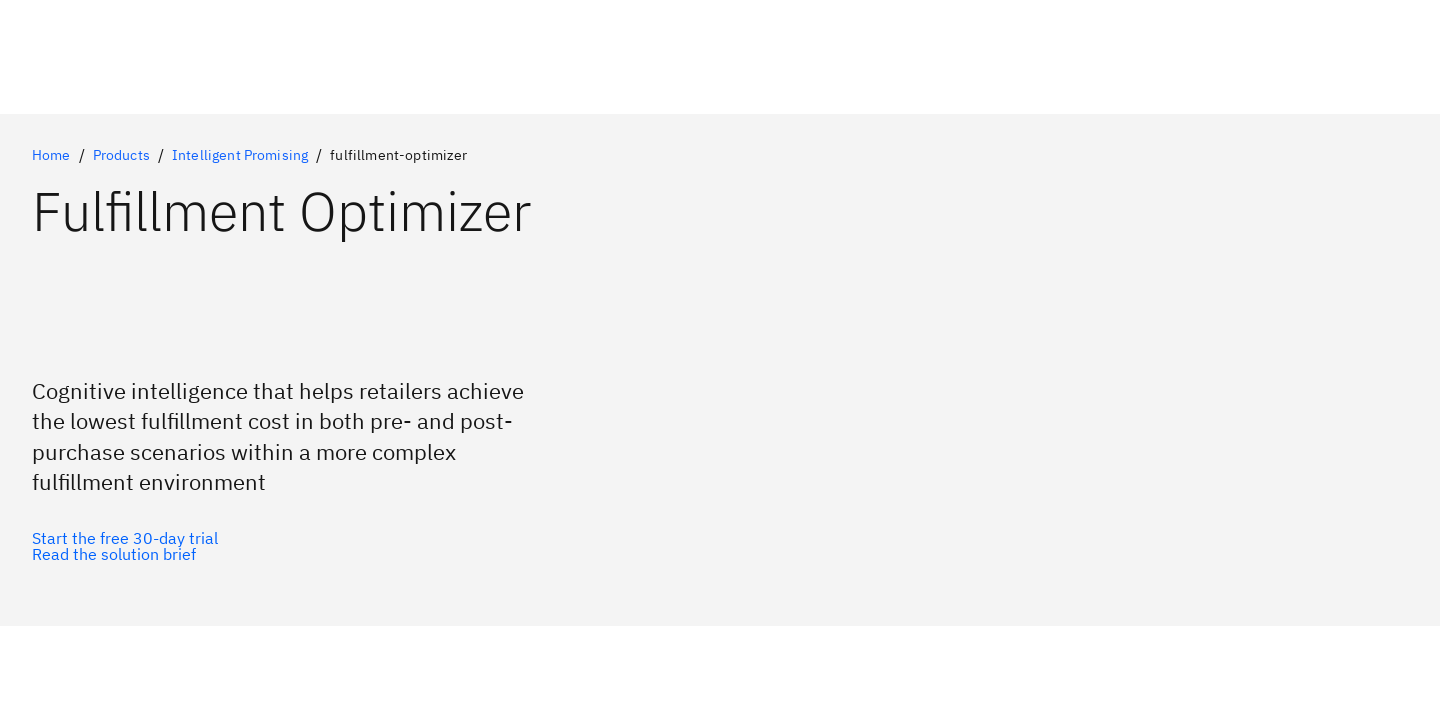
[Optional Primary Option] (125, 538)
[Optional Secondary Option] (125, 554)
